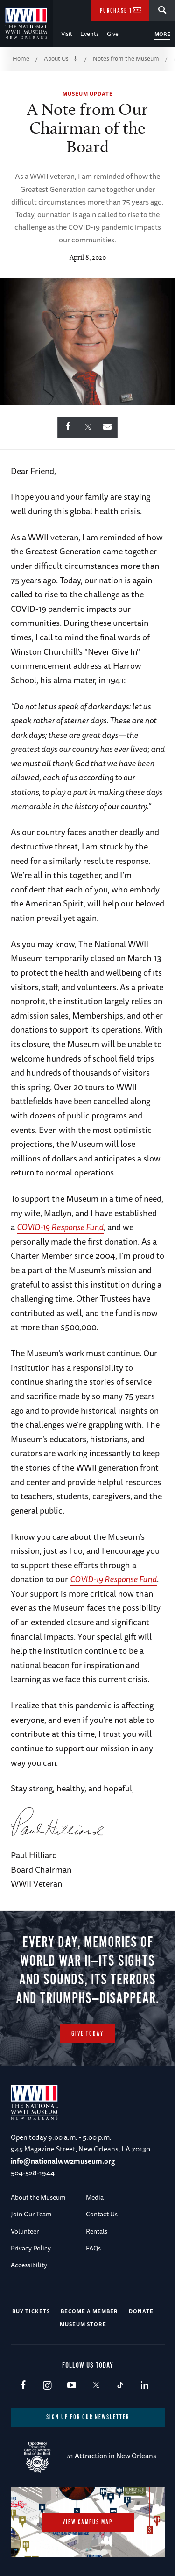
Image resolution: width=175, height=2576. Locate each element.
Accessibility (29, 2265)
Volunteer (25, 2231)
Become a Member (89, 2311)
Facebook (23, 2385)
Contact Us (102, 2214)
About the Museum (38, 2197)
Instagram (47, 2385)
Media (95, 2197)
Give (113, 33)
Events (89, 33)
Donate (141, 2311)
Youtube (71, 2385)
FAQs (93, 2248)
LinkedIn (144, 2385)
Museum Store (83, 2324)
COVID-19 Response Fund (60, 1226)
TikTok (120, 2385)
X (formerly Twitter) (95, 2385)
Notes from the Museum (126, 58)
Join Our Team (31, 2214)
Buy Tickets (31, 2311)
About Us (56, 58)
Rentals (96, 2231)
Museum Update (88, 94)
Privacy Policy (31, 2248)
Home (21, 58)
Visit (66, 33)
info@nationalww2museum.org (63, 2161)
